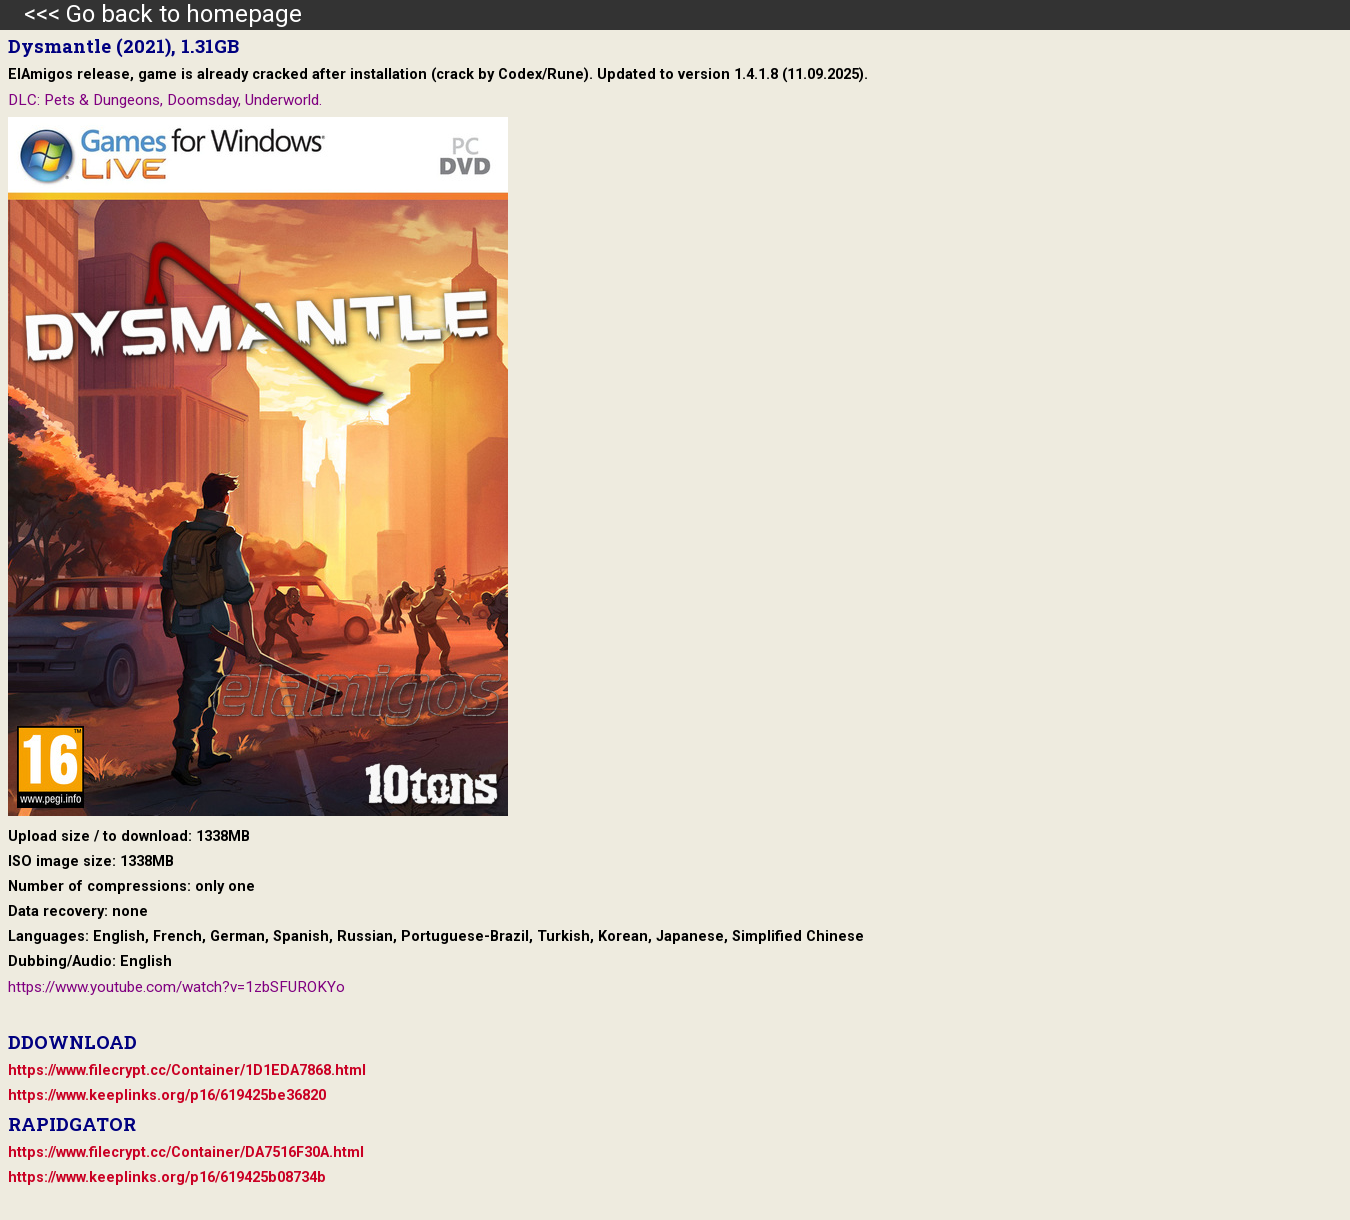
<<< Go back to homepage (151, 14)
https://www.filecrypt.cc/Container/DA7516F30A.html (186, 1152)
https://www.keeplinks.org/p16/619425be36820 (167, 1095)
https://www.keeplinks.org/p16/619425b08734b (167, 1177)
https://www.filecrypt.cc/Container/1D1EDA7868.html (187, 1070)
